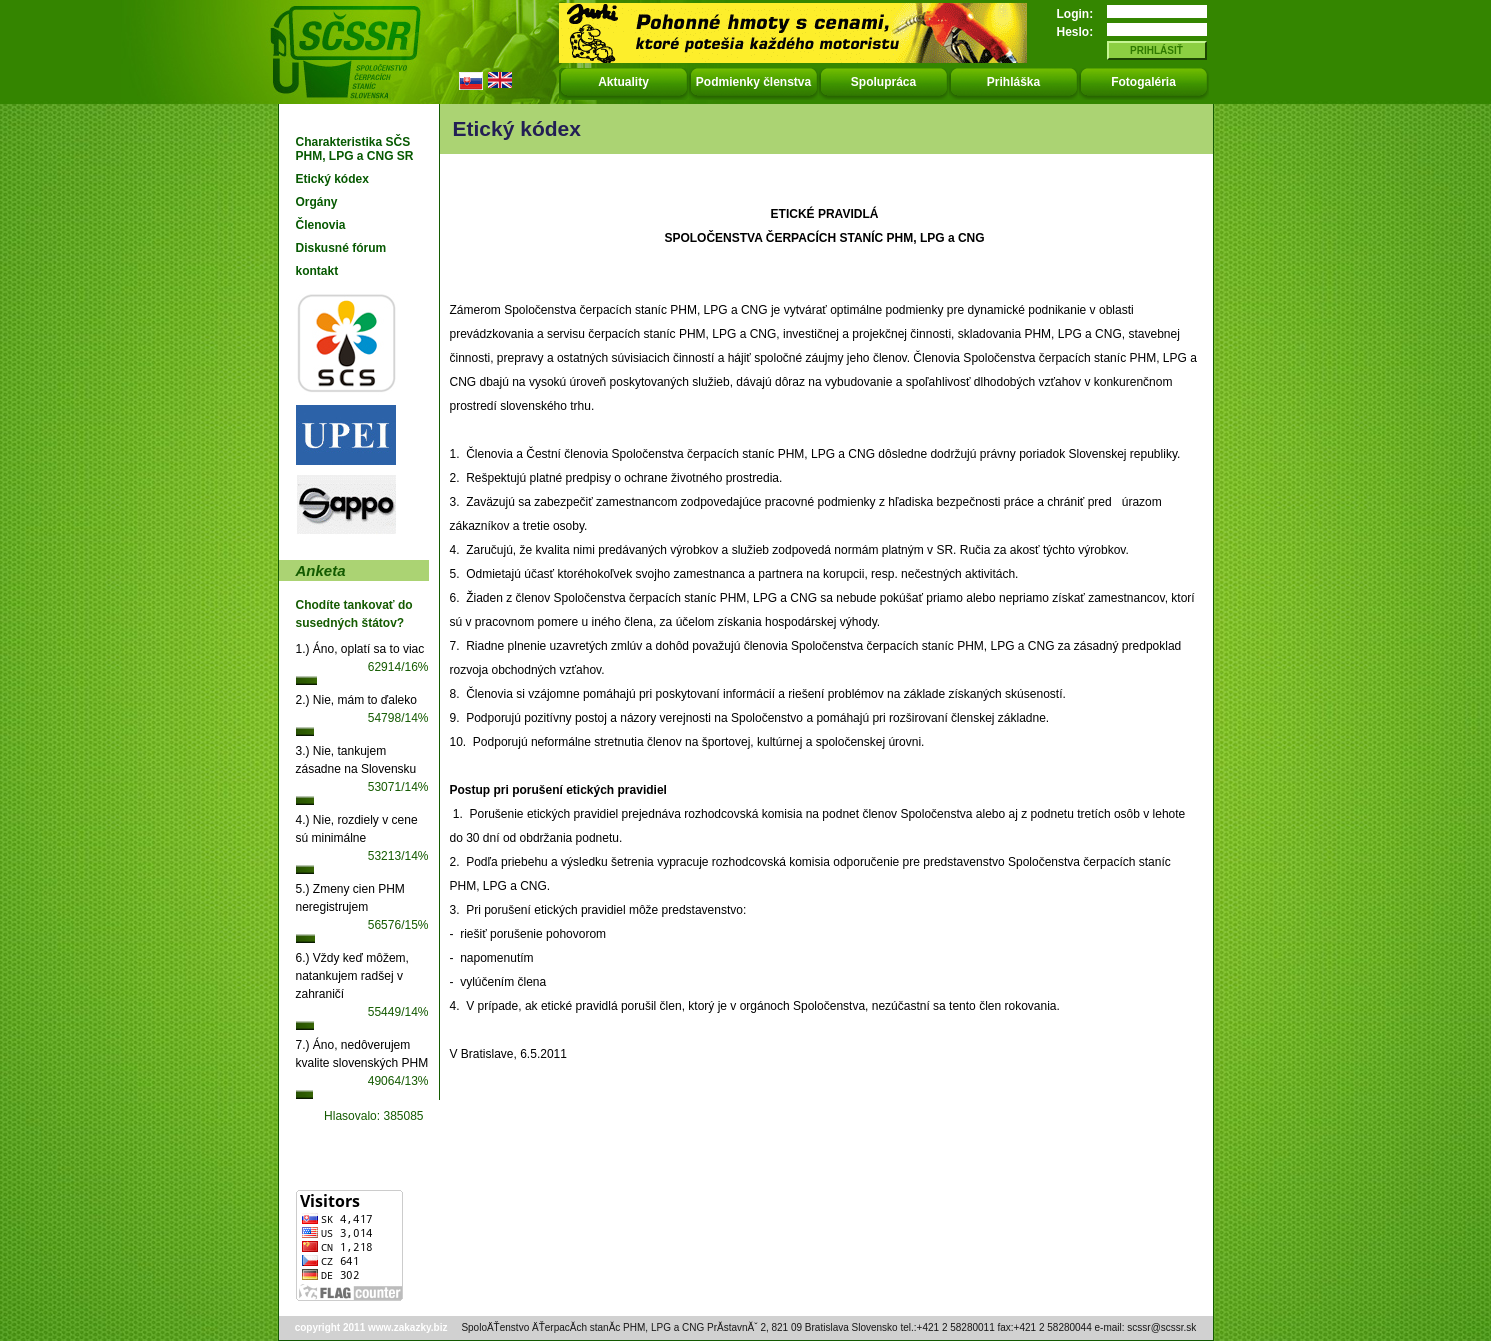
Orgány (317, 202)
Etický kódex (332, 179)
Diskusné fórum (341, 248)
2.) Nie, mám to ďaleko (356, 700)
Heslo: (1075, 32)
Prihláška (1013, 82)
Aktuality (623, 82)
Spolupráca (883, 82)
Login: (1075, 14)
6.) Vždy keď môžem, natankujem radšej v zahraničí (352, 976)
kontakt (317, 271)
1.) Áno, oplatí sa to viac (360, 649)
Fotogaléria (1143, 82)
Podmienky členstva (753, 82)
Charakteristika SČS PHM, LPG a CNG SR (355, 149)
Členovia (321, 225)
